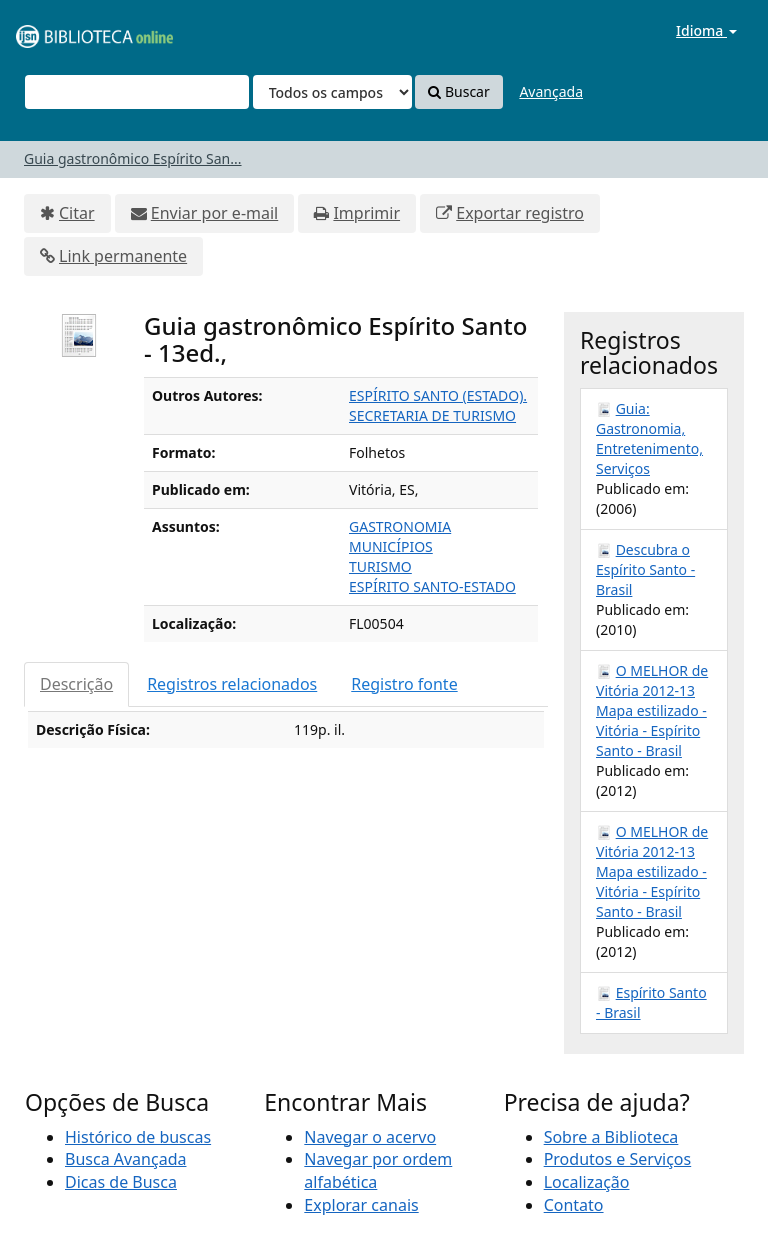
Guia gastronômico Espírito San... (133, 158)
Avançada (551, 91)
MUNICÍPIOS (391, 546)
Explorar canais (361, 1205)
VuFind (64, 30)
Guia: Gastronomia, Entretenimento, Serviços (649, 438)
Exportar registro (520, 213)
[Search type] (332, 92)
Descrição (76, 684)
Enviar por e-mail (214, 213)
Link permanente (123, 256)
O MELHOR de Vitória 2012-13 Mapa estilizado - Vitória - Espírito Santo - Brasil (652, 710)
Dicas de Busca (121, 1182)
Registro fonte (404, 684)
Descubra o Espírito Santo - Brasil (645, 569)
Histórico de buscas (138, 1137)
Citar (77, 213)
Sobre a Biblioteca (611, 1137)
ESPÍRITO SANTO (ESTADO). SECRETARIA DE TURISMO (438, 405)
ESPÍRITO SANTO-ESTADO (432, 586)
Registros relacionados (232, 684)
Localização (587, 1182)
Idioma (706, 30)
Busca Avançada (125, 1159)
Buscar (458, 91)
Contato (574, 1205)
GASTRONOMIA (400, 526)
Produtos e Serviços (618, 1159)
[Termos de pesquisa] (137, 92)
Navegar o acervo (370, 1137)
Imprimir (366, 213)
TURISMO (380, 566)
